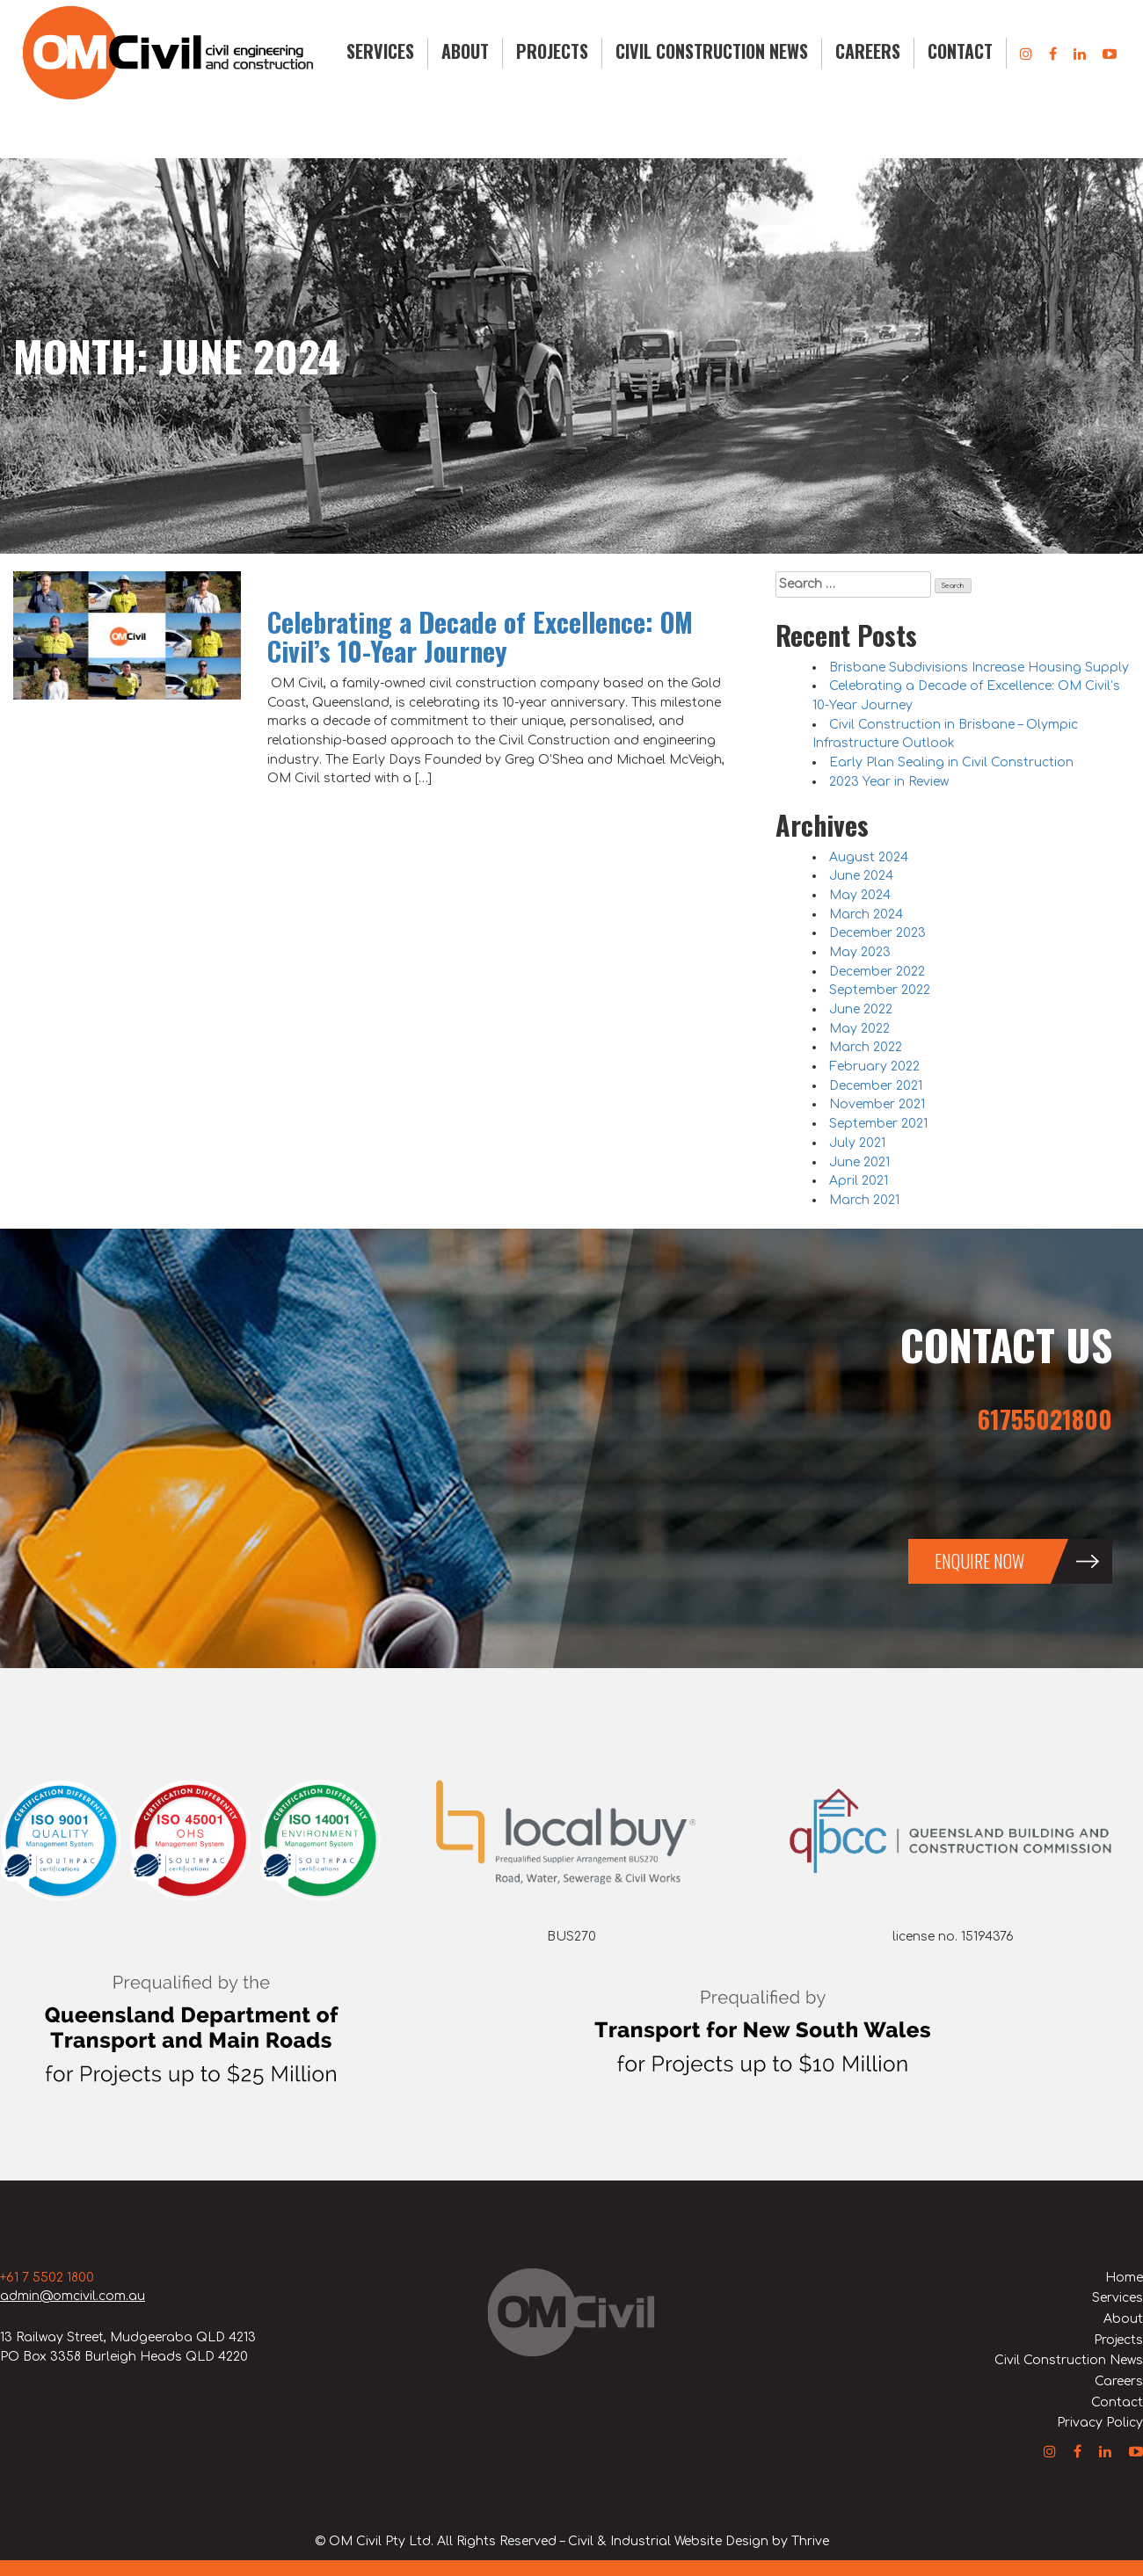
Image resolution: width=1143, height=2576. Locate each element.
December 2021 (875, 1085)
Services (380, 51)
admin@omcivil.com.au (72, 2296)
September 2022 (879, 990)
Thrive (810, 2541)
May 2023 (860, 952)
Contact (960, 51)
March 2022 (865, 1047)
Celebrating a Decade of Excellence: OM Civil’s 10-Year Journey (480, 636)
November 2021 (877, 1104)
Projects (552, 51)
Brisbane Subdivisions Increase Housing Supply (979, 667)
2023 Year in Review (889, 781)
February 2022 (874, 1066)
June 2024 (861, 875)
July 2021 (857, 1143)
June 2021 (859, 1162)
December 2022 (877, 971)
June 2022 (860, 1009)
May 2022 (859, 1028)
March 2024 (866, 914)
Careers (867, 51)
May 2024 (860, 895)
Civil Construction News (711, 51)
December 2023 (877, 933)
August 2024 (868, 857)
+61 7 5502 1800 (47, 2277)
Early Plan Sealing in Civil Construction (951, 762)
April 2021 (858, 1180)
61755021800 (1045, 1419)
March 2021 (864, 1200)
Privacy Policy (1100, 2422)
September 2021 (878, 1123)
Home (1124, 2277)
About (465, 51)
